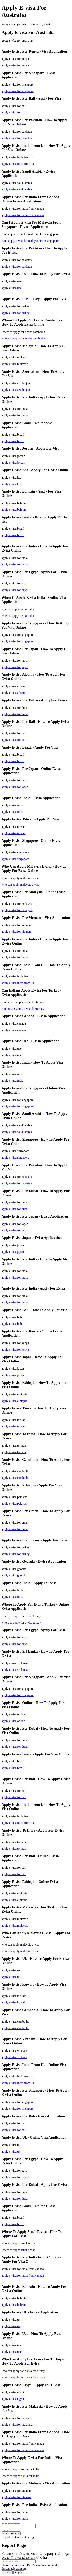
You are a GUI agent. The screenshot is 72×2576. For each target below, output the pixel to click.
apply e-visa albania (14, 692)
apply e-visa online (13, 1720)
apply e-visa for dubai (15, 714)
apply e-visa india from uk (18, 163)
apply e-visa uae (12, 287)
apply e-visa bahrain (14, 509)
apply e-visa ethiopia (14, 1400)
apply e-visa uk (11, 1976)
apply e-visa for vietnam (16, 931)
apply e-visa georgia (14, 1575)
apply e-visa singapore (15, 858)
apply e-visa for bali (14, 112)
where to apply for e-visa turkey (21, 1622)
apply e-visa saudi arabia (17, 189)
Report (19, 2572)
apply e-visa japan (13, 1251)
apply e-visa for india (15, 415)
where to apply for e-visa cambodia (23, 338)
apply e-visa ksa (11, 484)
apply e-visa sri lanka (15, 1669)
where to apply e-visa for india (20, 2476)
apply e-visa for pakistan (17, 138)
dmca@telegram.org (14, 2568)
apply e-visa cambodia (15, 1477)
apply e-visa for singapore (18, 91)
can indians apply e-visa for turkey (23, 1008)
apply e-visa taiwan (13, 833)
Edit (5, 2533)
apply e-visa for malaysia (17, 910)
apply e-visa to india (14, 1452)
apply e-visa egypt (13, 2398)
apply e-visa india (12, 811)
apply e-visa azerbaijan (16, 389)
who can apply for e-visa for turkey (23, 2377)
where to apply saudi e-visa (18, 2250)
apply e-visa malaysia (15, 364)
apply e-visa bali (12, 1323)
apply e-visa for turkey (15, 312)
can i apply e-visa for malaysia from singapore (30, 240)
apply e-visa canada (14, 1030)
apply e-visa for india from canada (23, 215)
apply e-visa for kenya (15, 65)
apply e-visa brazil (13, 441)
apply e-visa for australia (17, 24)
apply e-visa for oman (15, 1529)
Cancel (7, 2572)
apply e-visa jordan (13, 462)
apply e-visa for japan (15, 667)
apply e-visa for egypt (15, 590)
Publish (15, 2533)
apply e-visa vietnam (14, 2057)
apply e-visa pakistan (14, 1503)
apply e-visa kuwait (14, 2002)
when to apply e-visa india (18, 615)
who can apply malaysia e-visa (20, 884)
